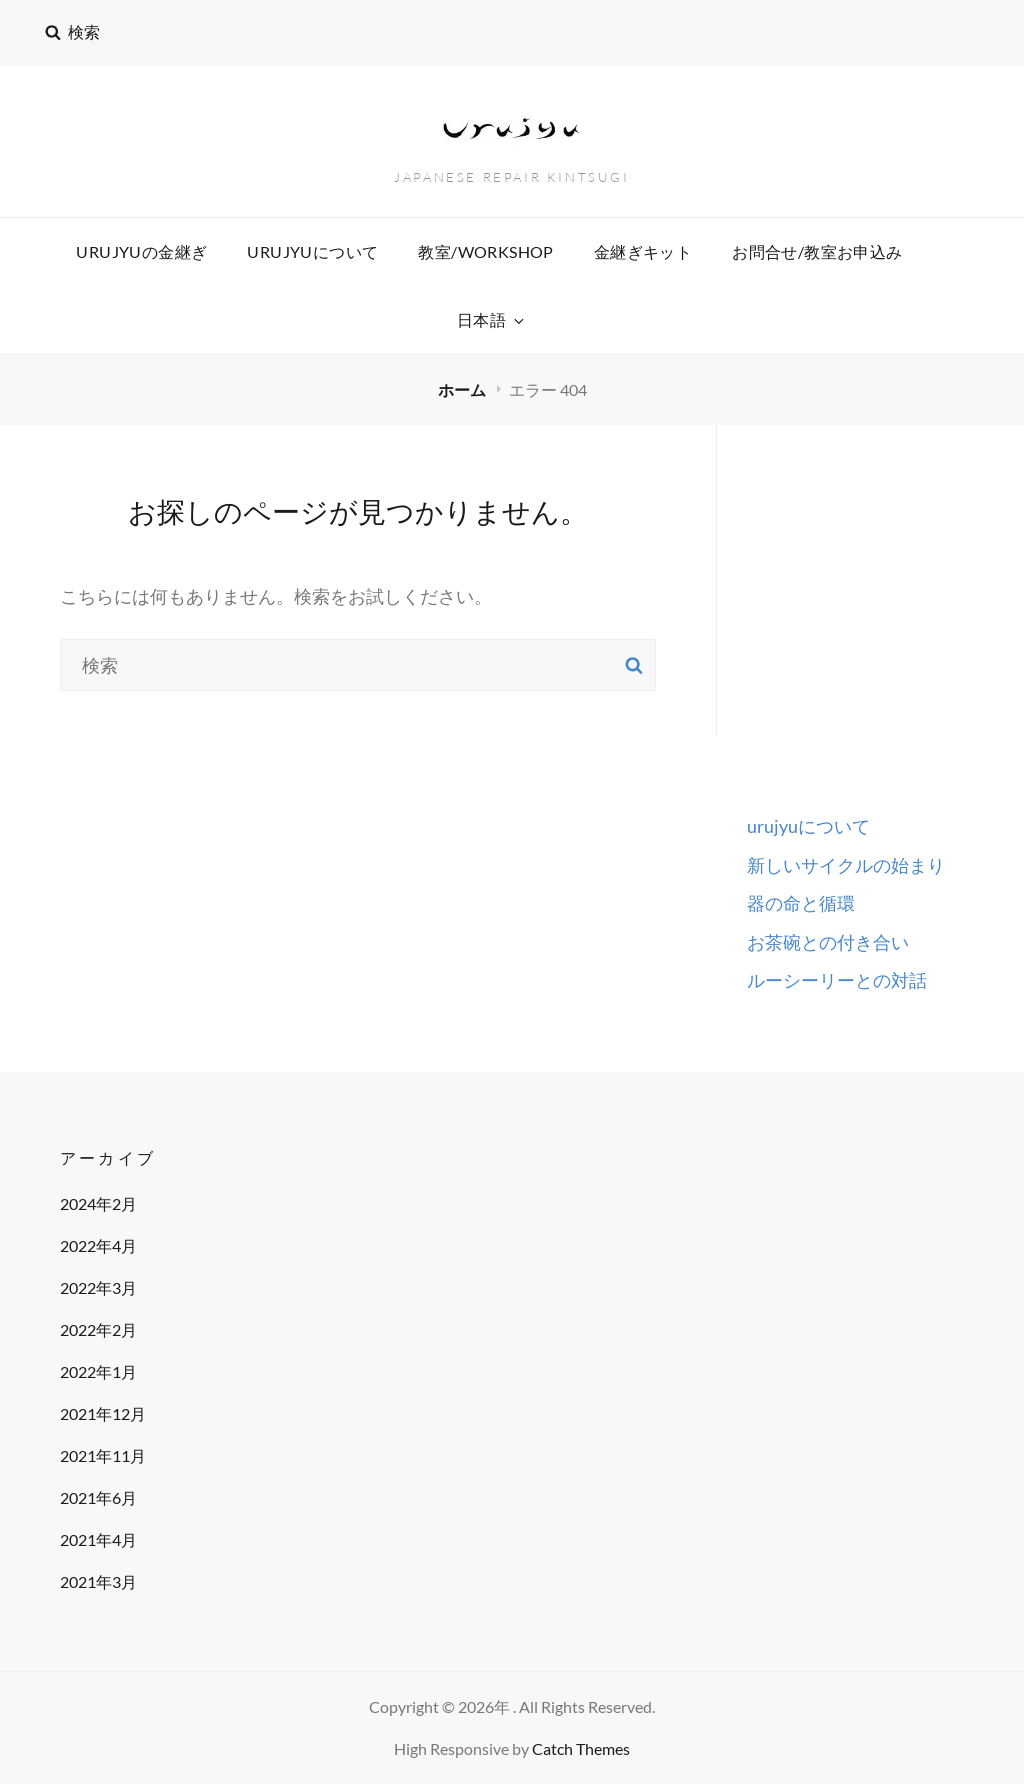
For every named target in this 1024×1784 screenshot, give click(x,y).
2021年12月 (103, 1413)
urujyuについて (312, 251)
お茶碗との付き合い (828, 942)
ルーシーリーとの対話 (837, 980)
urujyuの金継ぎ (141, 251)
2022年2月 (98, 1329)
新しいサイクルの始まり (846, 865)
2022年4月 (98, 1245)
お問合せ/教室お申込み (817, 251)
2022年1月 (98, 1371)
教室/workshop (485, 251)
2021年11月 (103, 1455)
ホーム (463, 389)
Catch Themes (581, 1748)
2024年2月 (98, 1203)
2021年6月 (98, 1497)
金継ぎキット (643, 251)
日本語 (492, 319)
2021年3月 (98, 1581)
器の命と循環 (801, 903)
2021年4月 (98, 1539)
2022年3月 (98, 1287)
